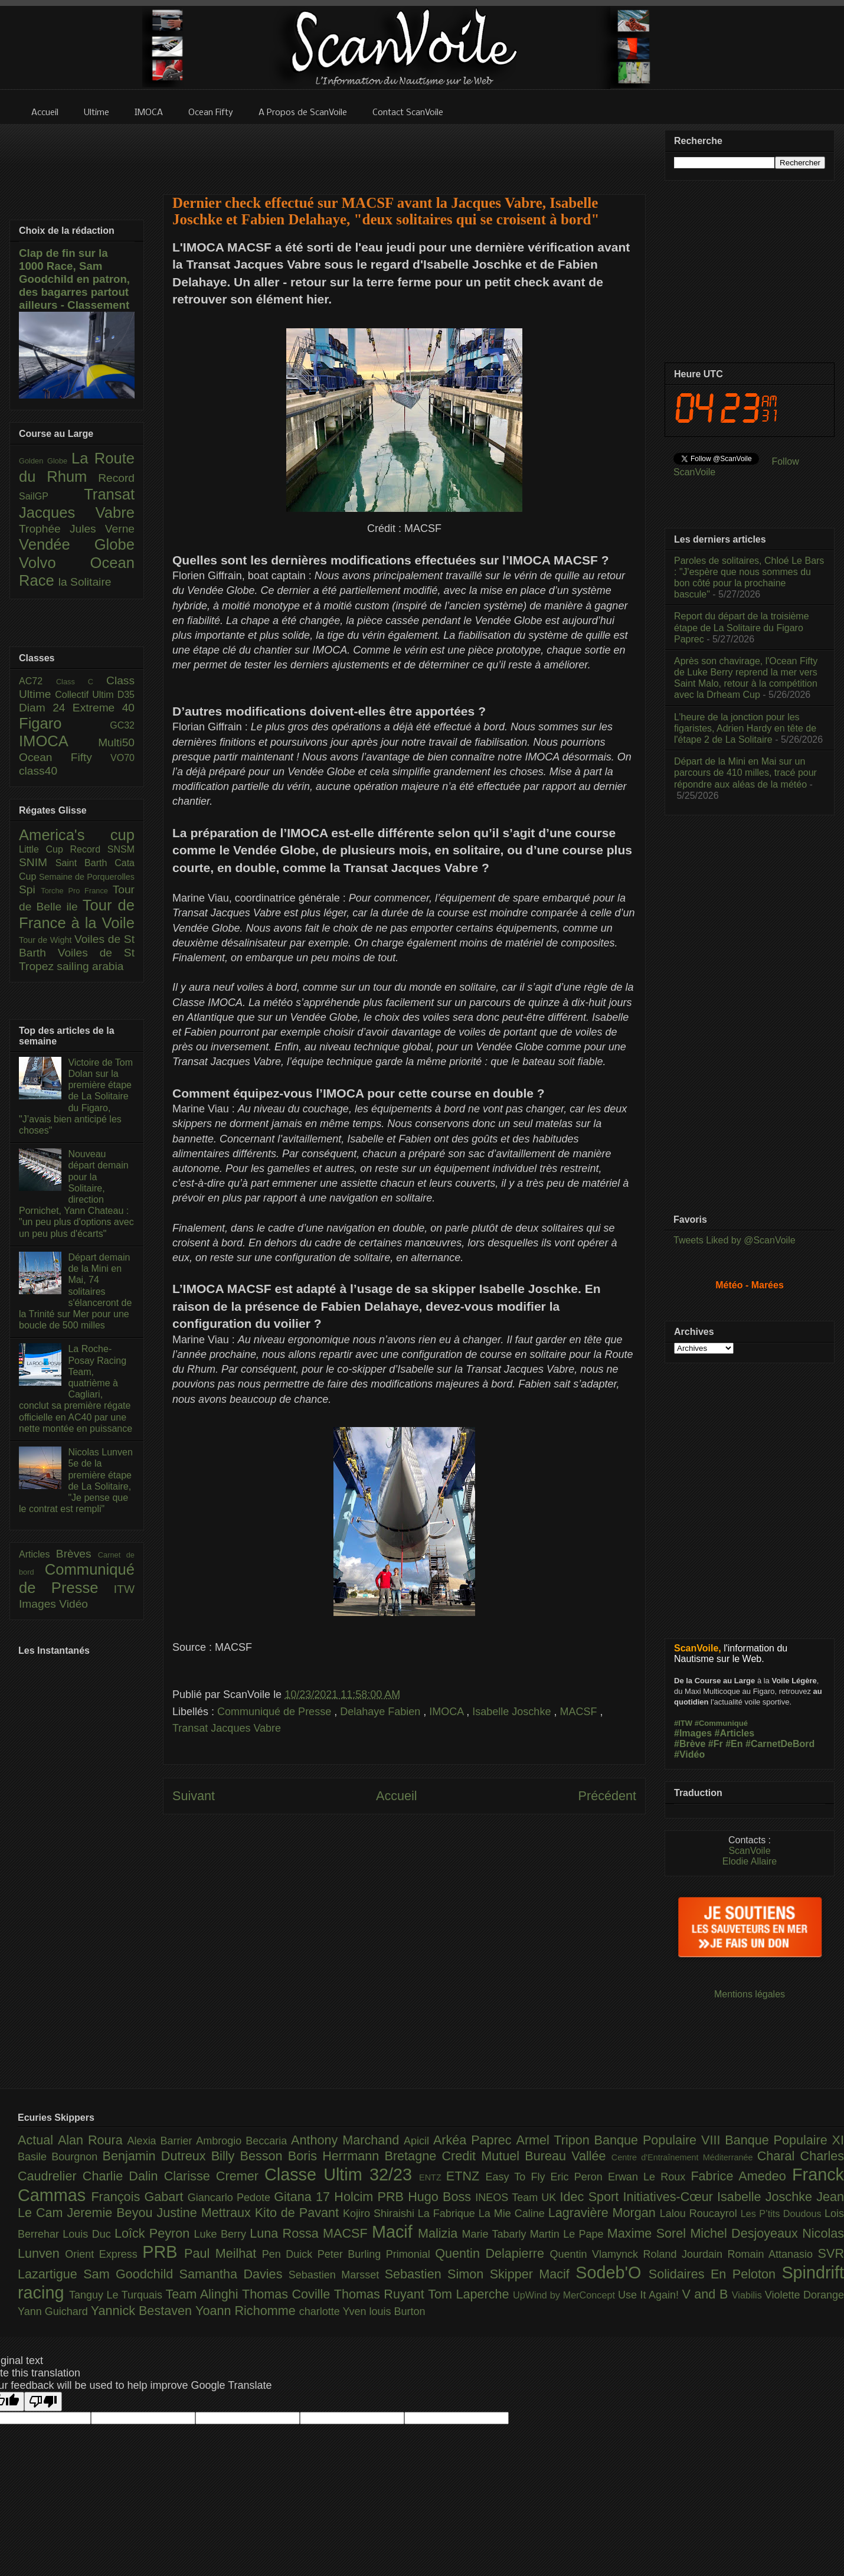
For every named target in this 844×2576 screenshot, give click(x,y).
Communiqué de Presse (275, 1712)
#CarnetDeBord (779, 1744)
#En (733, 1744)
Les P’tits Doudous (783, 2213)
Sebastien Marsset (337, 2275)
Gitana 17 (304, 2196)
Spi (30, 889)
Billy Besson (249, 2156)
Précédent (607, 1795)
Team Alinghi (204, 2294)
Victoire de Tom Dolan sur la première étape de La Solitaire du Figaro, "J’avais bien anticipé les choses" (76, 1096)
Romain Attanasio (773, 2254)
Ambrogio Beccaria (243, 2141)
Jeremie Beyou (111, 2212)
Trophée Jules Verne (77, 529)
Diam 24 (46, 707)
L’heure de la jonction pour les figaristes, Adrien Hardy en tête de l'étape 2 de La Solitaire (745, 728)
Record (116, 478)
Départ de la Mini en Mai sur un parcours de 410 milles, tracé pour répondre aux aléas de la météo (745, 772)
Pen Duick (290, 2254)
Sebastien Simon (437, 2274)
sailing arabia (90, 966)
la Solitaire (85, 582)
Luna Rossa (286, 2233)
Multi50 (116, 742)
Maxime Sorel (649, 2233)
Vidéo (73, 1604)
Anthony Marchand (347, 2140)
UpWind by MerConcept (565, 2295)
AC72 (37, 681)
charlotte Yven (334, 2311)
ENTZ (432, 2177)
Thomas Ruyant (381, 2294)
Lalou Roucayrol (700, 2213)
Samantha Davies (234, 2274)
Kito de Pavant (299, 2212)
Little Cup (44, 849)
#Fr (715, 1744)
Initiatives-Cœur (670, 2196)
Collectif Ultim (86, 695)
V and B (706, 2294)
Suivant (193, 1795)
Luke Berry (222, 2234)
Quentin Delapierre (492, 2253)
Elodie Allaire (749, 1861)
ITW (124, 1589)
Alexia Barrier (162, 2141)
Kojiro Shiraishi (380, 2213)
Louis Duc (89, 2234)
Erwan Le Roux (649, 2177)
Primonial (411, 2254)
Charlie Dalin (123, 2176)
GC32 (122, 725)
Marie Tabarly (496, 2234)
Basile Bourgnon (60, 2157)
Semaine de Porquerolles (87, 876)
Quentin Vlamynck (596, 2254)
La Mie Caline (513, 2213)
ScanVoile (749, 1851)
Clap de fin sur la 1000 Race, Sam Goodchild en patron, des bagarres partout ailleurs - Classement (74, 279)
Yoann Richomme (247, 2310)
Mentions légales (749, 1994)
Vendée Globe (77, 544)
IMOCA (447, 1712)
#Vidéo (689, 1754)
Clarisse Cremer (214, 2176)
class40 (38, 771)
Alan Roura (92, 2140)
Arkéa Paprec (474, 2140)
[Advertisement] (404, 151)
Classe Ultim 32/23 (341, 2174)
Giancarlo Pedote (231, 2197)
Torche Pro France (76, 890)
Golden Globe (45, 460)
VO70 (122, 758)
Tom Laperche (470, 2294)
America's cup (77, 835)
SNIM (37, 862)
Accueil (396, 1795)
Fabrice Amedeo (741, 2176)
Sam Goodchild (131, 2274)
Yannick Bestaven (143, 2310)
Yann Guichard (54, 2311)
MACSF (580, 1712)
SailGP (51, 496)
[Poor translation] (43, 2401)
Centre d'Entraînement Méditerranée (684, 2157)
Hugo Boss (441, 2196)
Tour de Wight (46, 940)
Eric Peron (579, 2177)
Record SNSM (102, 849)
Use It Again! (650, 2295)
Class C (81, 681)
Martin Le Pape (568, 2234)
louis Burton (397, 2311)
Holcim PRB (371, 2196)
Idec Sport (591, 2196)
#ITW (683, 1723)
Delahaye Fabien (381, 1712)
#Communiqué (721, 1723)
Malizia (440, 2233)
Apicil (418, 2141)
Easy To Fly (517, 2177)
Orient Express (103, 2254)
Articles (37, 1554)
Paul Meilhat (223, 2253)
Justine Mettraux (205, 2212)
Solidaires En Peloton (715, 2274)
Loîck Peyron (154, 2233)
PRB (163, 2251)
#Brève (689, 1744)
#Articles (735, 1733)
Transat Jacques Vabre (226, 1728)
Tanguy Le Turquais (117, 2295)
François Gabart (139, 2196)
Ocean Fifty (64, 757)
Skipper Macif (533, 2274)
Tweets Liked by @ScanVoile (734, 1240)
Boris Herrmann (336, 2156)
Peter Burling (352, 2254)
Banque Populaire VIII (659, 2140)
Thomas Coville (288, 2294)
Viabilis (748, 2295)
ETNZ (466, 2176)
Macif (395, 2231)
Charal (778, 2156)
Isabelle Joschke (513, 1712)
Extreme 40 (104, 707)
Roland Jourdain (685, 2254)
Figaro (64, 723)
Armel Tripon (555, 2140)
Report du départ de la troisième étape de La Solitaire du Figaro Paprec (741, 627)
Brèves (77, 1553)
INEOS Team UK (517, 2197)
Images (39, 1604)
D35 (126, 695)
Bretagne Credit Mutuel (455, 2156)
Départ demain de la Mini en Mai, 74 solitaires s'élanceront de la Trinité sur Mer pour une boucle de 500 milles (75, 1291)
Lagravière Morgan (604, 2212)
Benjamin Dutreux (157, 2156)
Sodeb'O (612, 2272)
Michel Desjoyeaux (746, 2233)
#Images (693, 1733)
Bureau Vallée (568, 2156)
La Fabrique (448, 2213)
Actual (38, 2140)
